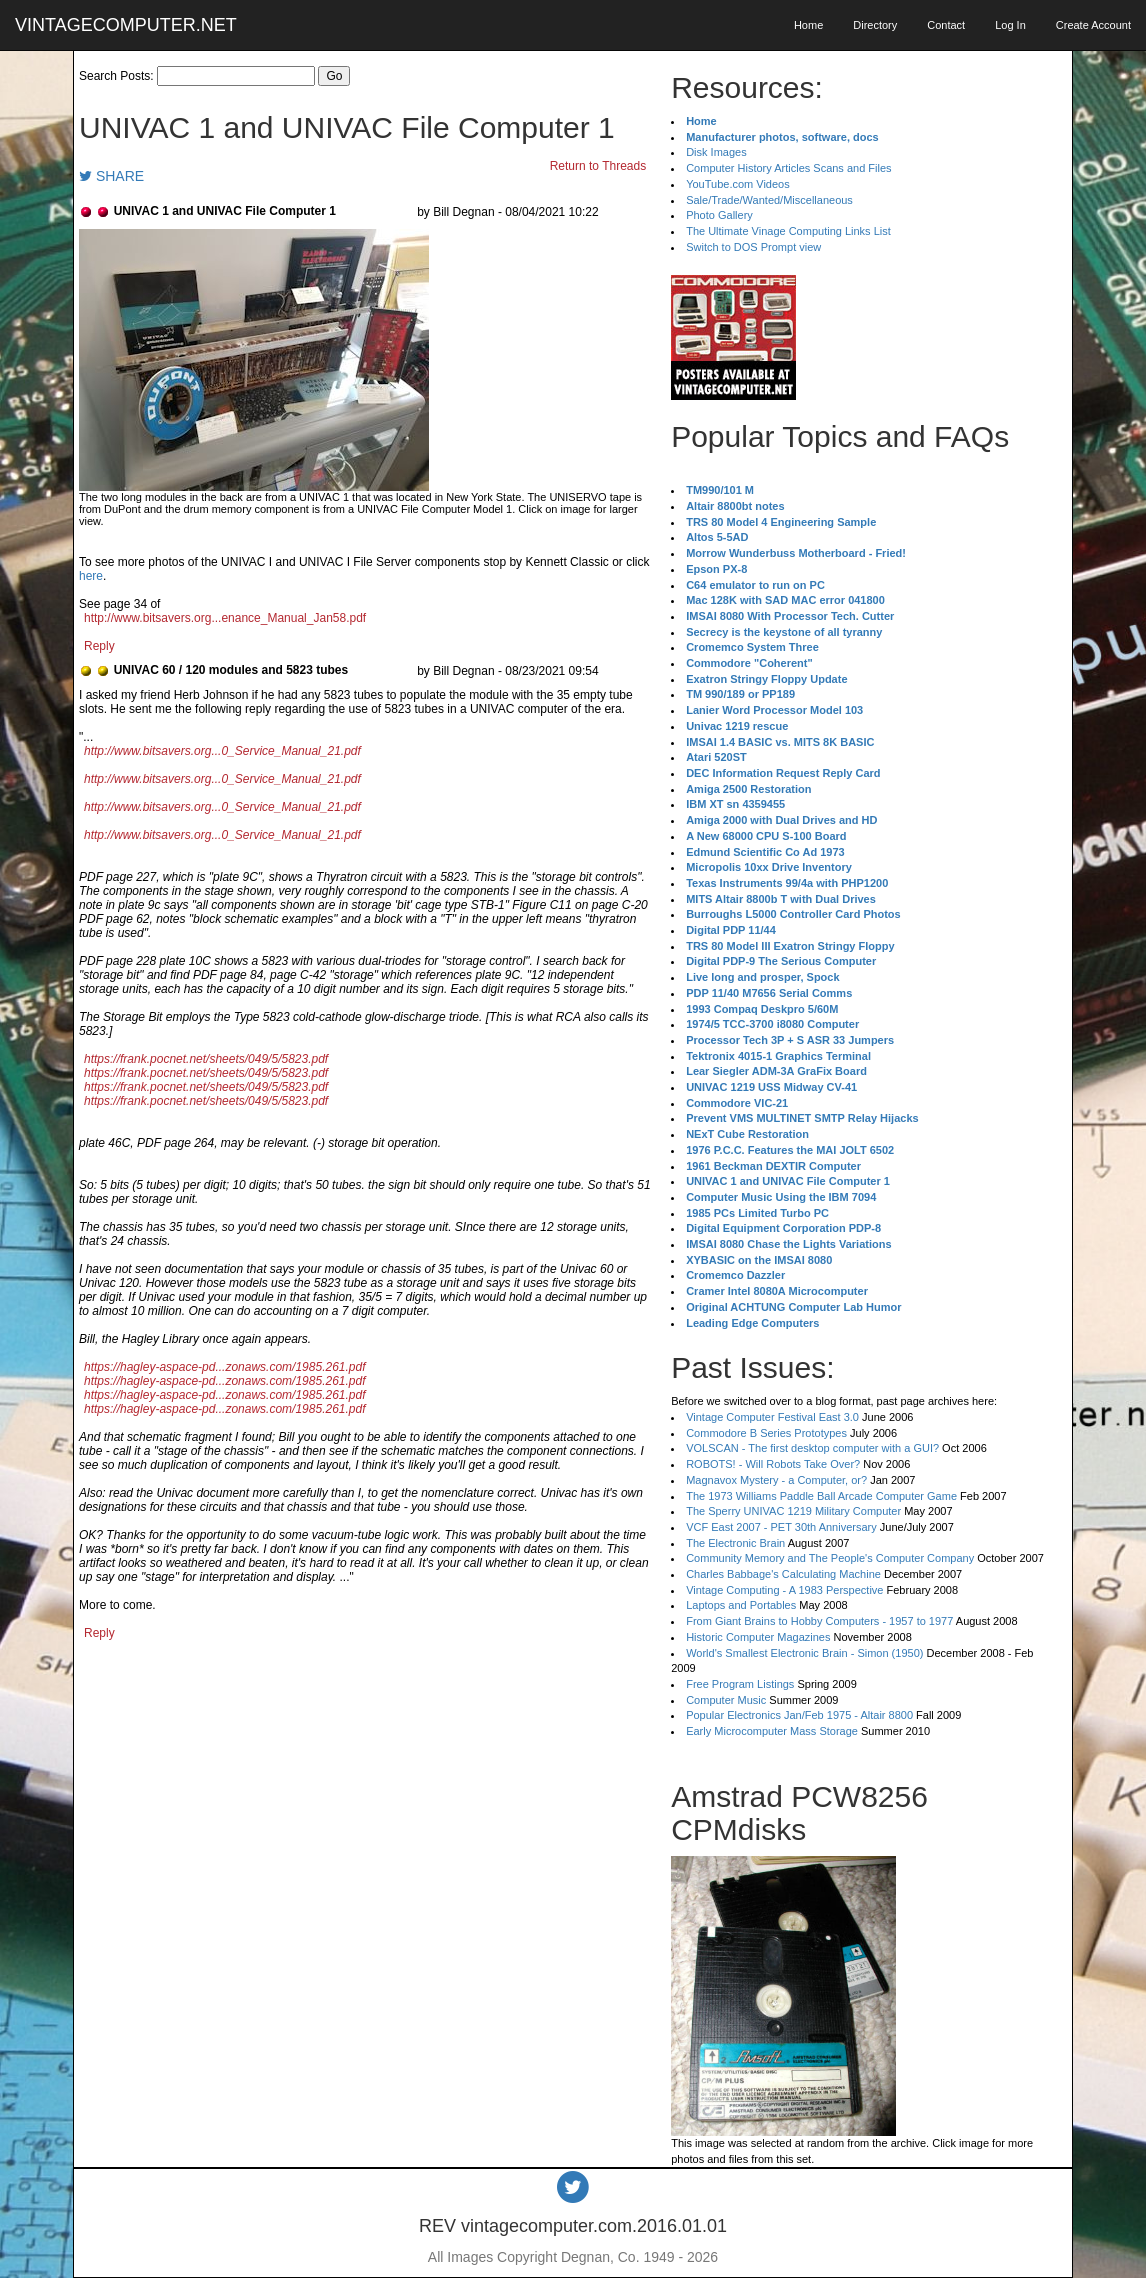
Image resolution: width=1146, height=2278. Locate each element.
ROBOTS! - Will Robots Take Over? (773, 1464)
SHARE (111, 176)
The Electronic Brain (735, 1543)
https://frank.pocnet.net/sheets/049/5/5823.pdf (206, 1059)
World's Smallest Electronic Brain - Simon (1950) (804, 1653)
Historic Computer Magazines (758, 1637)
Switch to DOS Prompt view (753, 247)
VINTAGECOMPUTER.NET (126, 25)
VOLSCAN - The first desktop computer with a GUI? (812, 1448)
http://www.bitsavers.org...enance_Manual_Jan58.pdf (225, 618)
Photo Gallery (719, 215)
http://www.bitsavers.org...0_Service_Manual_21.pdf (222, 751)
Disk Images (716, 152)
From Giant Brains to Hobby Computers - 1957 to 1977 (819, 1621)
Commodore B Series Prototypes (766, 1433)
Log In (1010, 25)
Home (808, 25)
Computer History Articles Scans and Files (788, 168)
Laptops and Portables (741, 1605)
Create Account (1093, 25)
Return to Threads (598, 166)
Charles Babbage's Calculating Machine (783, 1574)
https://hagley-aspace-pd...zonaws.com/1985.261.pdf (225, 1367)
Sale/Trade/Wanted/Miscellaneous (769, 200)
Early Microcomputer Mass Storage (772, 1731)
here (91, 576)
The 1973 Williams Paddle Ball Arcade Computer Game (821, 1496)
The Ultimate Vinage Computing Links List (788, 231)
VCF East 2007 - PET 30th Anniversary (781, 1527)
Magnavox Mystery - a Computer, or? (776, 1480)
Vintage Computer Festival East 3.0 (772, 1417)
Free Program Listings (740, 1684)
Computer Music (726, 1700)
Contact (946, 25)
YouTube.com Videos (738, 184)
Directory (875, 25)
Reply (99, 646)
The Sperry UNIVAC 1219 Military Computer (793, 1511)
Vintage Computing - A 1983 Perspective (784, 1590)
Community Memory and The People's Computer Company (830, 1558)
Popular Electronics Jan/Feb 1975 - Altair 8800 (799, 1715)
